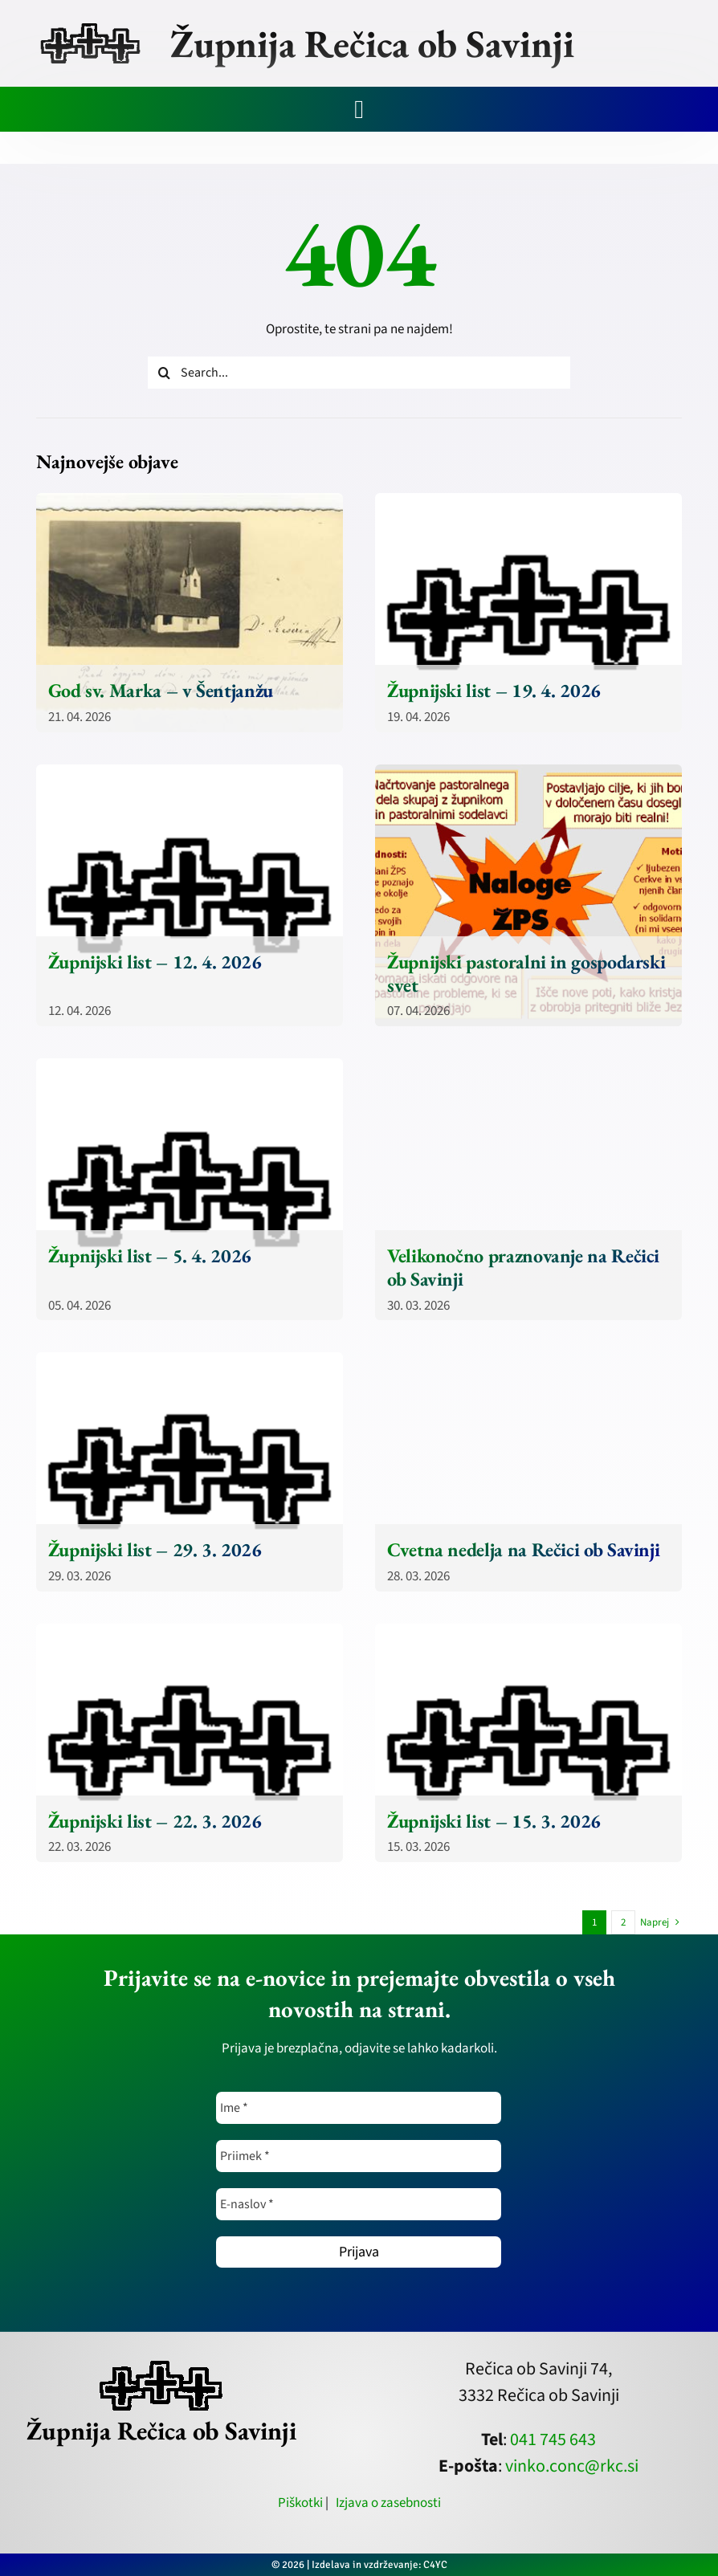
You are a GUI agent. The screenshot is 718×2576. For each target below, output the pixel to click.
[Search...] (359, 373)
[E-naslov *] (358, 2204)
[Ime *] (358, 2108)
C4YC (435, 2564)
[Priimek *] (358, 2156)
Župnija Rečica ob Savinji (372, 43)
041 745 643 (553, 2439)
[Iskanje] (164, 373)
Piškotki (300, 2503)
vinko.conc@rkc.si (571, 2466)
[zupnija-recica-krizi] (90, 25)
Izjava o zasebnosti (388, 2503)
